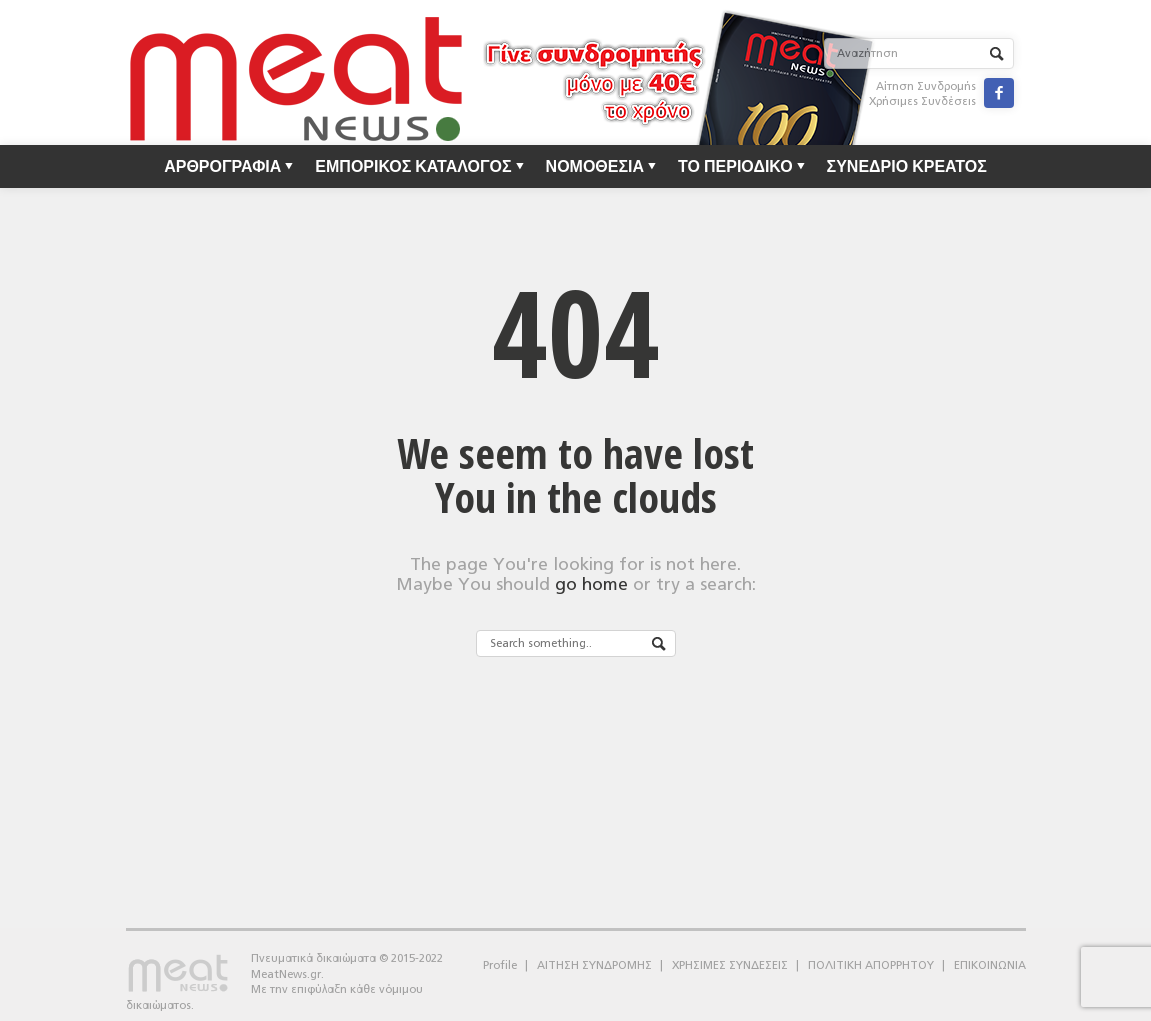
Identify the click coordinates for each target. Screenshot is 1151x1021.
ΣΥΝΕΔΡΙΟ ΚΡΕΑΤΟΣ (907, 166)
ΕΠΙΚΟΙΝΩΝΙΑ (990, 965)
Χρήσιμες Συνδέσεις (922, 101)
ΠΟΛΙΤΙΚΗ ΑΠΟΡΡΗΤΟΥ (871, 965)
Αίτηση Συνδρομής (926, 86)
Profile (500, 965)
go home (591, 584)
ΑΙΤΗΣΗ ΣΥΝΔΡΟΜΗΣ (594, 965)
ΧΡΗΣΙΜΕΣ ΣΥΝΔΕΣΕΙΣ (730, 965)
